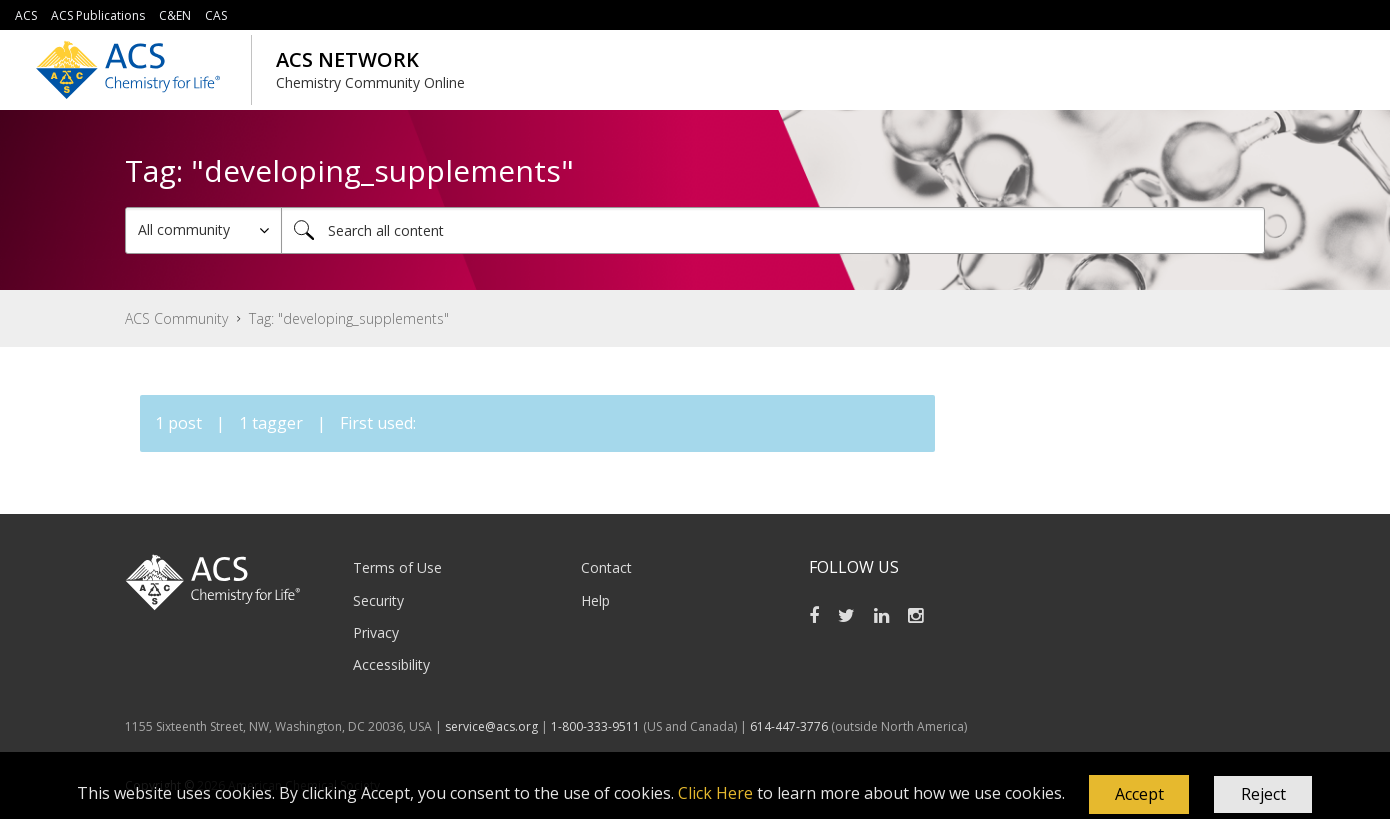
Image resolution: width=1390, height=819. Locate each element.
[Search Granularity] (203, 230)
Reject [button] (1263, 794)
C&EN (175, 15)
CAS (216, 15)
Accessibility (391, 664)
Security (378, 600)
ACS (26, 15)
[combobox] (773, 230)
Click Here (715, 793)
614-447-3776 (790, 726)
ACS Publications (98, 15)
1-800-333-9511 (595, 726)
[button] (1139, 795)
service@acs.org (491, 726)
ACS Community (176, 318)
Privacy (376, 632)
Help (595, 600)
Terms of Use (397, 567)
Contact (606, 567)
